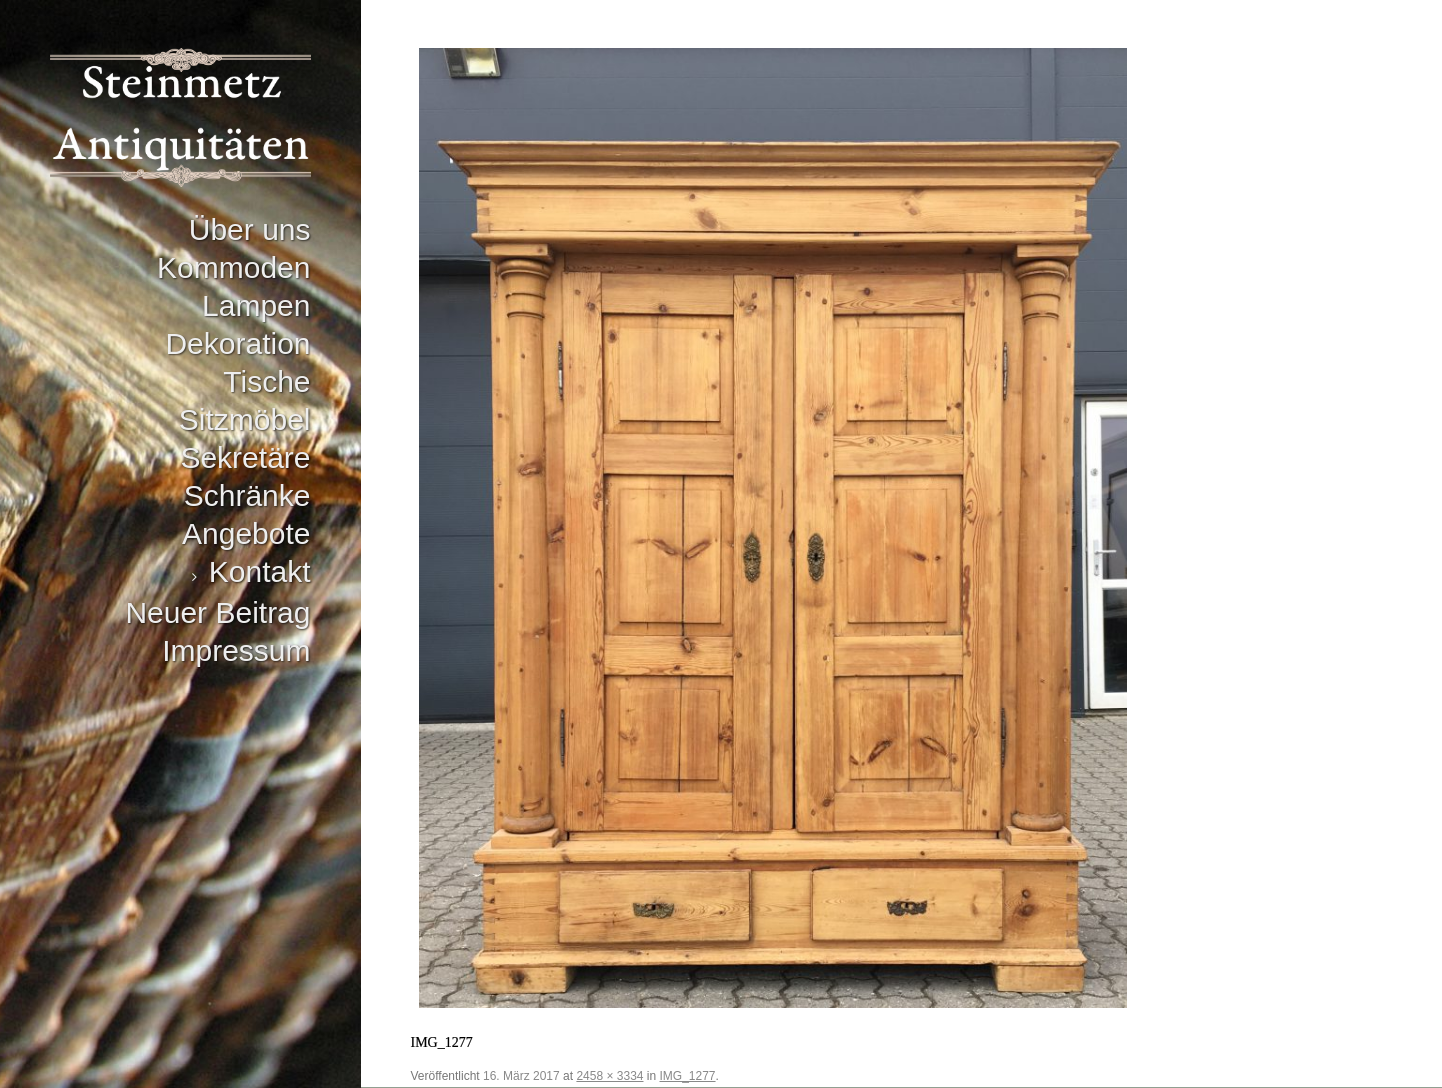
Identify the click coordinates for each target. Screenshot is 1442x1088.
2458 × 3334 (609, 1076)
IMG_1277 (688, 1076)
